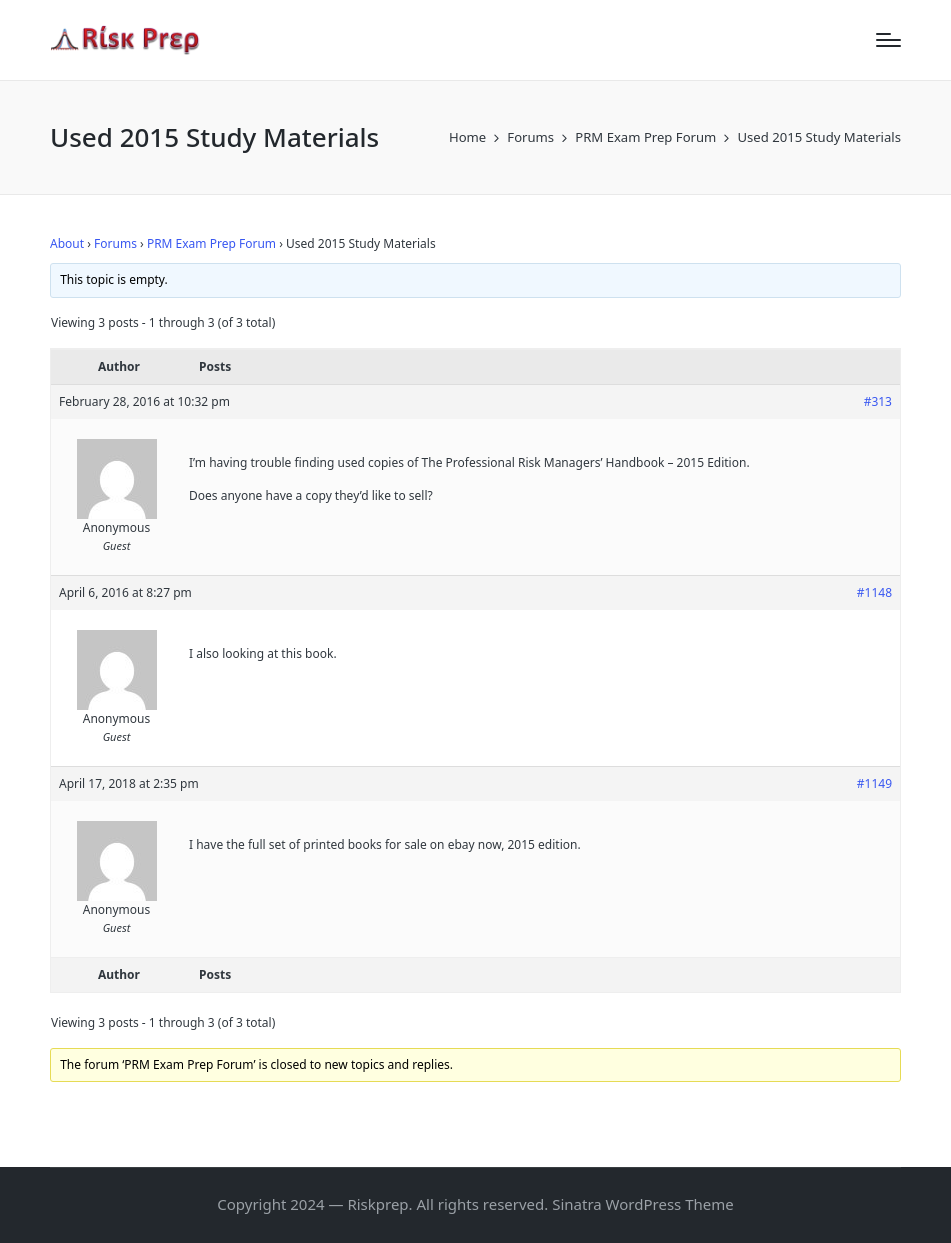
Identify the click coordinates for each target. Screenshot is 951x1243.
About (67, 243)
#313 (878, 401)
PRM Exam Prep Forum (211, 243)
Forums (115, 243)
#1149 (874, 783)
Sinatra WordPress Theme (643, 1204)
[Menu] (888, 40)
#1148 (874, 592)
